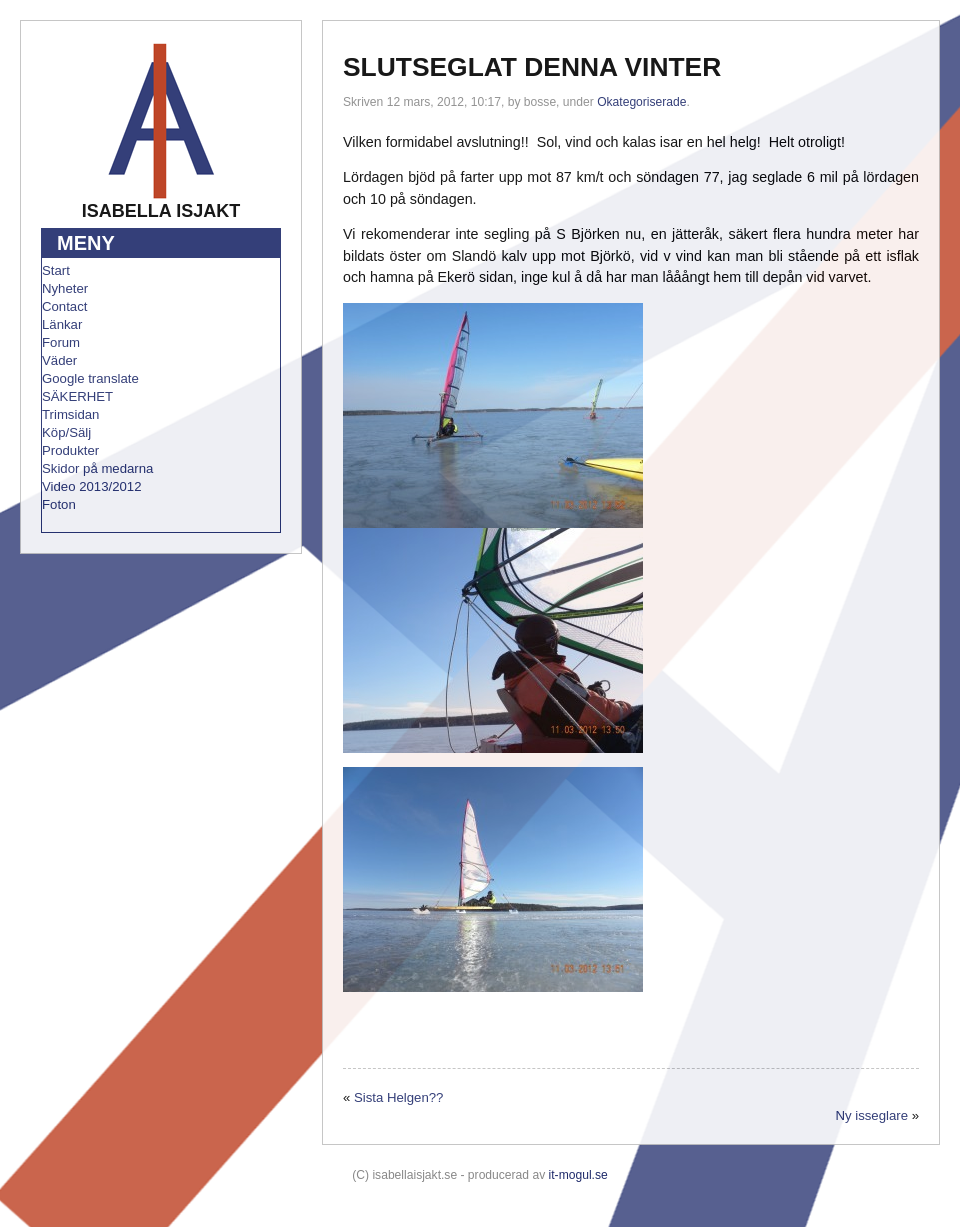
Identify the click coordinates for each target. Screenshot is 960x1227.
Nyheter (65, 288)
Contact (64, 306)
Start (56, 270)
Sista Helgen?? (398, 1097)
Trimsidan (70, 414)
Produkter (70, 450)
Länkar (62, 324)
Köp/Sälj (66, 432)
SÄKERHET (77, 396)
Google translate (90, 378)
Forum (61, 342)
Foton (59, 504)
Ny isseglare (871, 1115)
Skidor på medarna (97, 468)
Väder (59, 360)
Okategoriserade (641, 102)
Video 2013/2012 (92, 486)
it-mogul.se (578, 1175)
